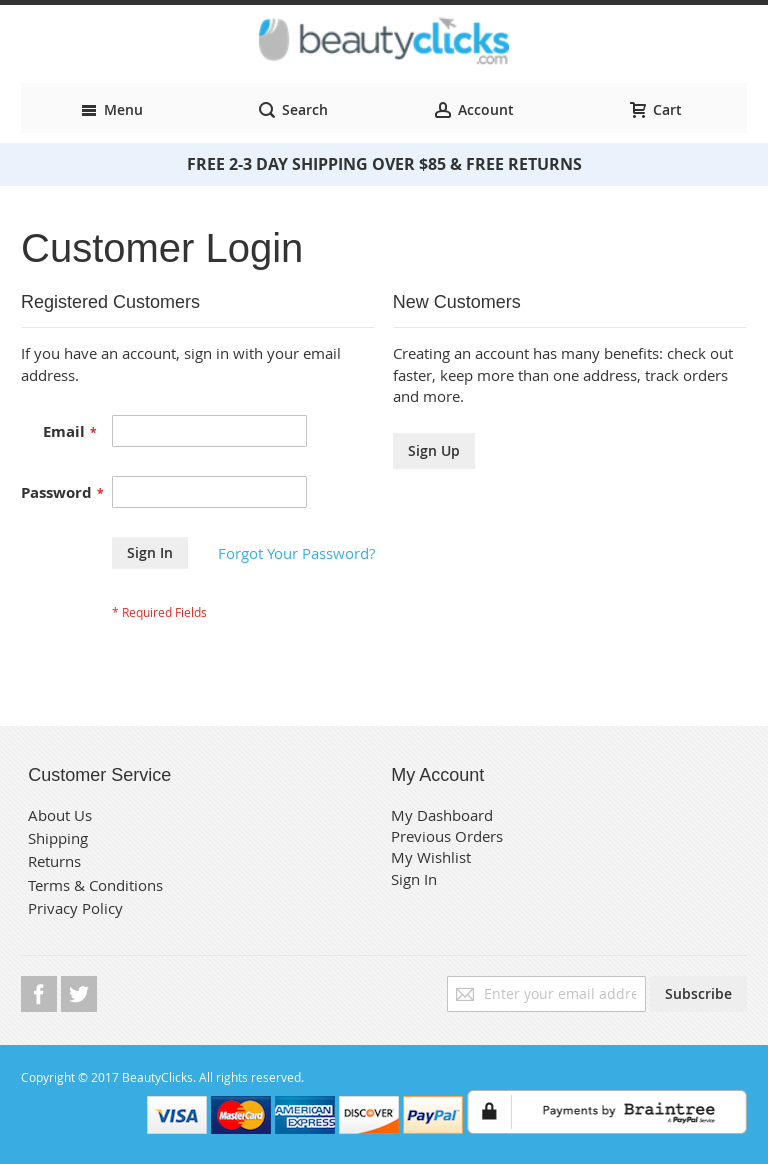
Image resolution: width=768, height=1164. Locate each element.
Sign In (414, 879)
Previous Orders (447, 836)
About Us (60, 815)
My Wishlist (431, 857)
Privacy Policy (75, 908)
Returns (54, 861)
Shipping (58, 838)
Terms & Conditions (95, 885)
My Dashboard (442, 815)
